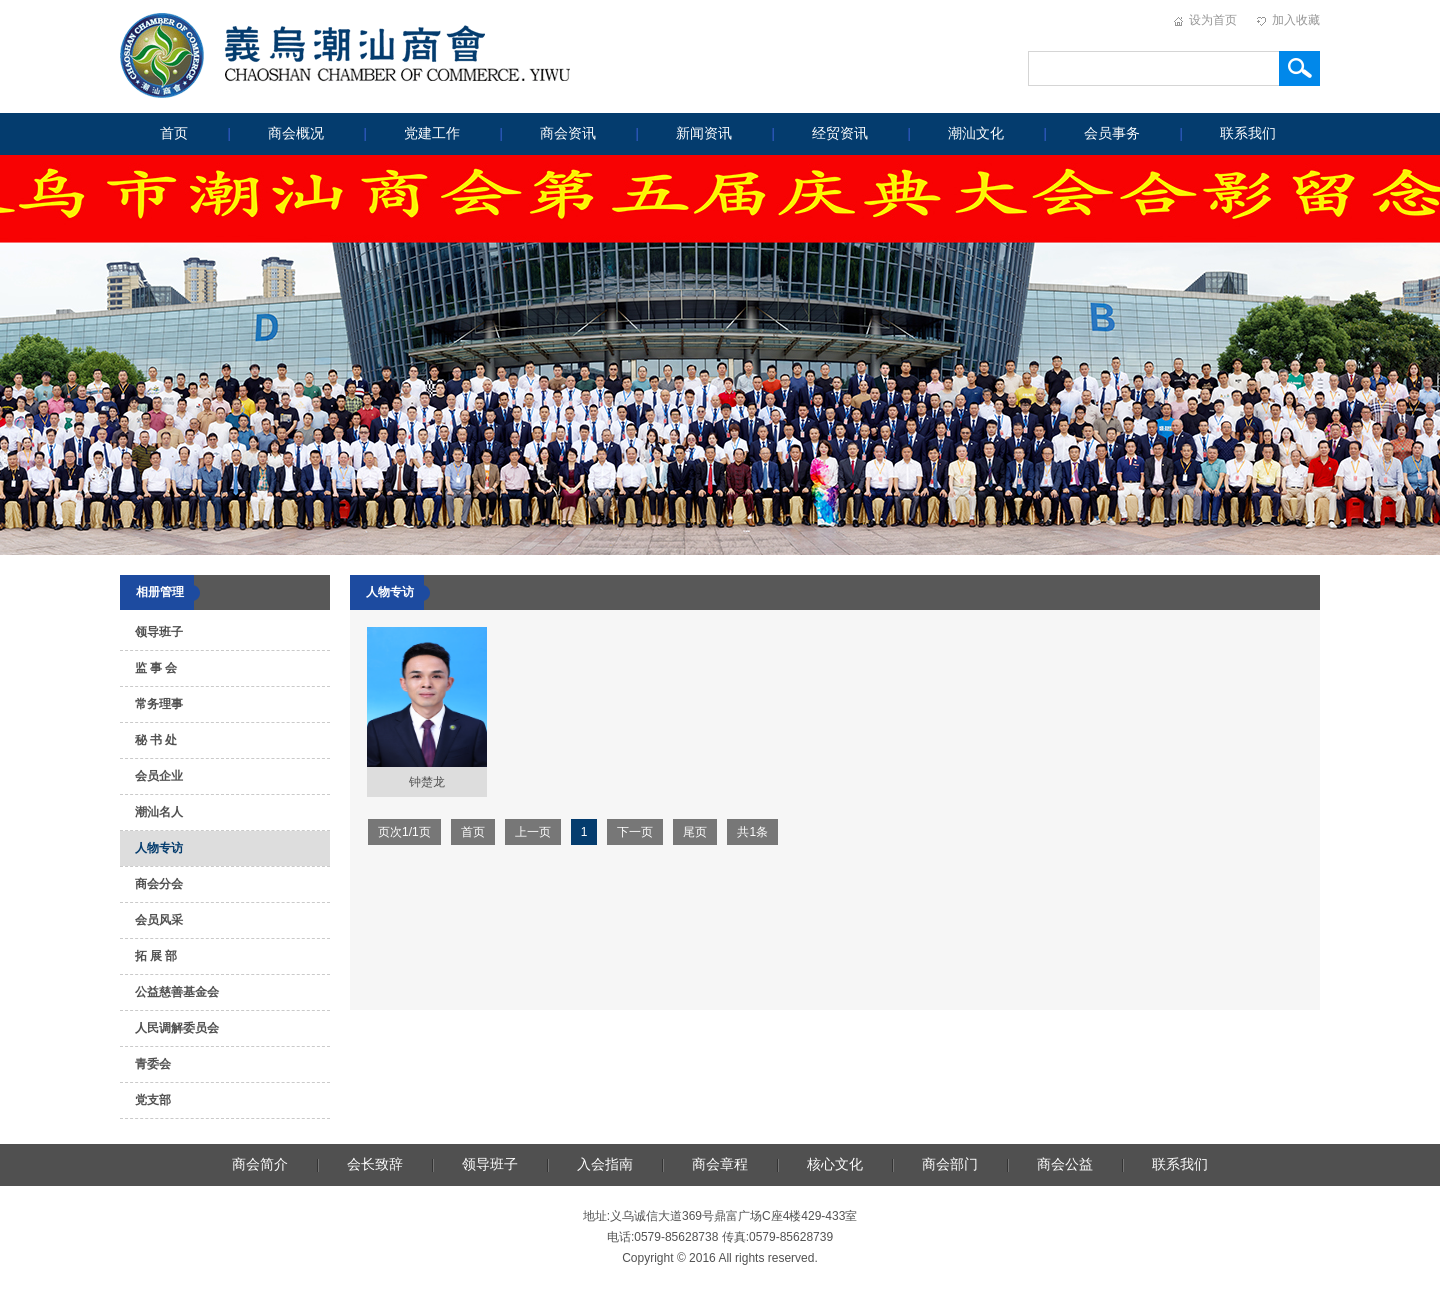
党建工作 (432, 133)
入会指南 (605, 1164)
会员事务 (1112, 133)
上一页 (533, 832)
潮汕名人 (159, 812)
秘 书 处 (156, 740)
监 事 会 (156, 668)
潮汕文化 (976, 133)
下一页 (635, 832)
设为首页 (1213, 20)
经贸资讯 (840, 133)
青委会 (153, 1064)
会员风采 (159, 920)
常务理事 (159, 704)
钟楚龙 (427, 782)
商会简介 (260, 1164)
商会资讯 (568, 133)
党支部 (153, 1100)
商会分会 (159, 884)
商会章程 (720, 1164)
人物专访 (159, 848)
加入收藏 (1296, 20)
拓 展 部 (156, 956)
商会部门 (950, 1164)
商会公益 (1065, 1164)
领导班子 (159, 632)
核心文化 (835, 1164)
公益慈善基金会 (177, 992)
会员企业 (159, 776)
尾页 (695, 832)
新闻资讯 (704, 133)
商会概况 (296, 133)
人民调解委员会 (177, 1028)
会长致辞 (375, 1164)
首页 (174, 133)
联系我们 (1248, 133)
